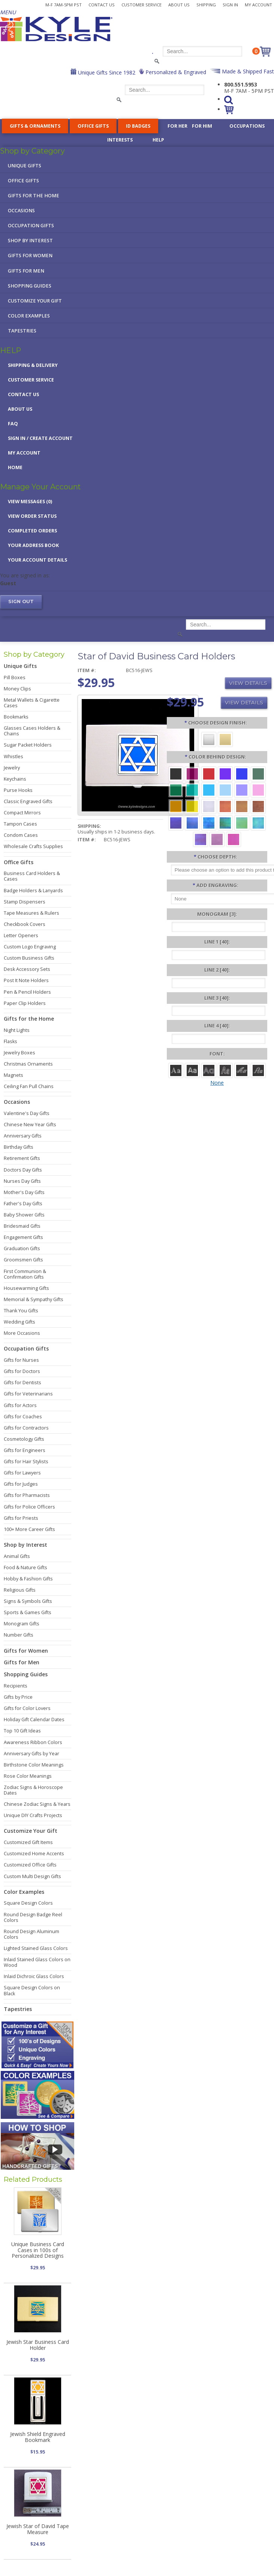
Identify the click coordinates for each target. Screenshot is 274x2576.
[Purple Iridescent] (200, 838)
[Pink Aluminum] (258, 789)
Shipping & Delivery (33, 365)
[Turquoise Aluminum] (208, 789)
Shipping (206, 4)
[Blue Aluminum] (241, 773)
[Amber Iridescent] (241, 805)
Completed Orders (32, 531)
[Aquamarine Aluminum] (225, 789)
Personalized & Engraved (175, 72)
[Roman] (175, 1069)
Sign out (21, 601)
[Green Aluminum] (175, 789)
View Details (248, 683)
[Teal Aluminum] (192, 789)
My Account (258, 4)
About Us (179, 4)
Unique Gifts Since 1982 (105, 72)
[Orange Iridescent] (225, 805)
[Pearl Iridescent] (208, 805)
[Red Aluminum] (208, 773)
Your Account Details (37, 560)
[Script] (241, 1069)
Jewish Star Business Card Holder (37, 2344)
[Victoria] (258, 1069)
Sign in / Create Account (40, 438)
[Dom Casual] (225, 1069)
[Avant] (208, 1069)
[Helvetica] (192, 1069)
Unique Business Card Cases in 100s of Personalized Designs (37, 2250)
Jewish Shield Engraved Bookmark (37, 2436)
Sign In (230, 4)
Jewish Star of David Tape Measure (37, 2528)
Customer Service (141, 4)
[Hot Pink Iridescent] (233, 838)
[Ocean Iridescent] (208, 822)
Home (15, 467)
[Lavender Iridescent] (217, 838)
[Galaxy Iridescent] (175, 822)
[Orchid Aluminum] (241, 789)
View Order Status (32, 516)
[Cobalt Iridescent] (192, 822)
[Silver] (208, 738)
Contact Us (101, 4)
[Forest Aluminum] (258, 773)
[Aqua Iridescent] (258, 822)
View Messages (30, 501)
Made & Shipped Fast (247, 71)
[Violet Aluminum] (225, 773)
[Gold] (225, 738)
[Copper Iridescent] (258, 805)
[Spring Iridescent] (241, 822)
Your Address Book (33, 545)
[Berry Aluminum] (192, 773)
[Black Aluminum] (175, 773)
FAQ (13, 423)
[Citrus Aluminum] (175, 805)
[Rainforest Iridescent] (225, 822)
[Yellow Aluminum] (192, 805)
